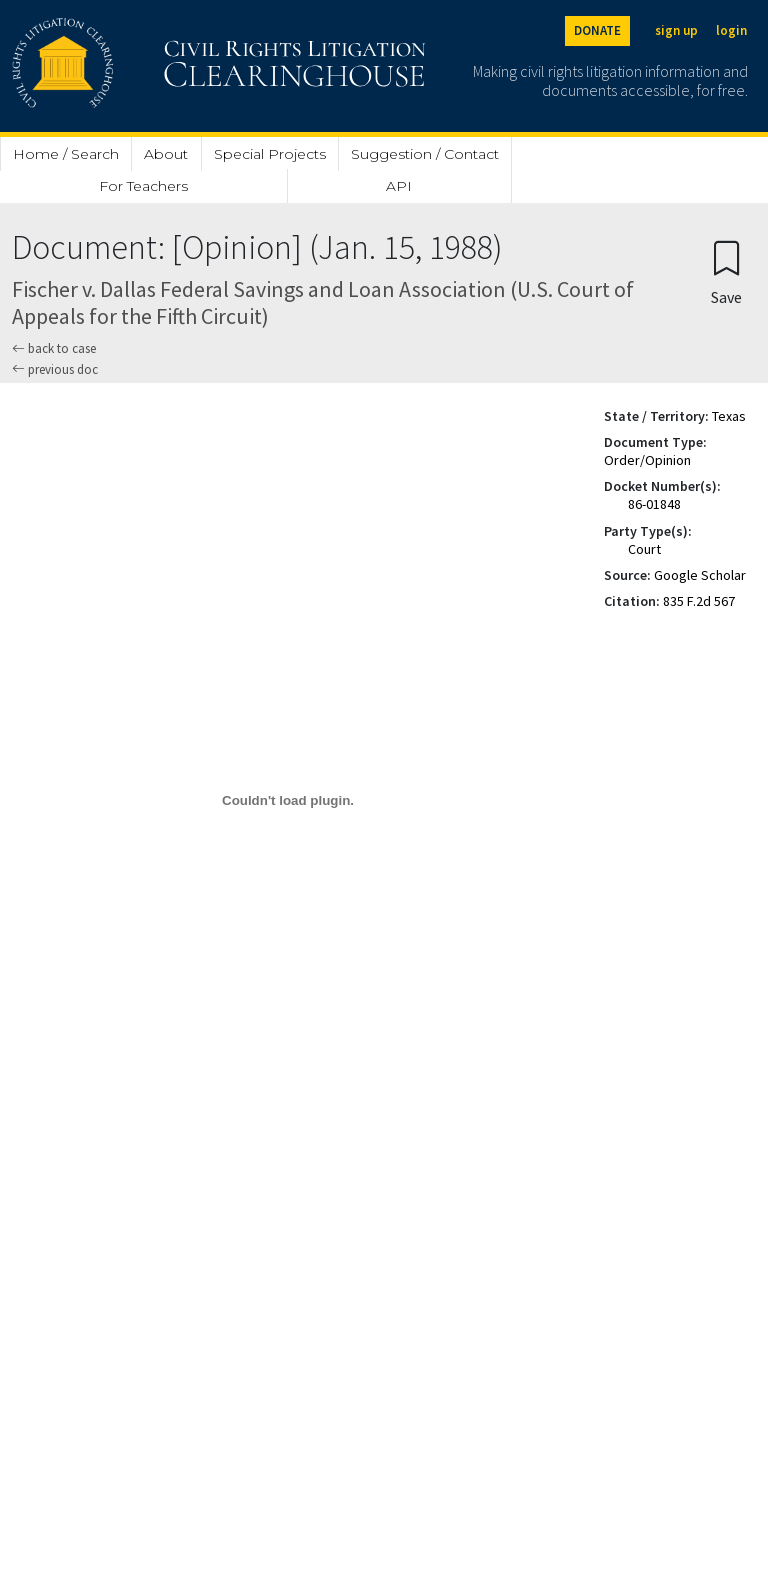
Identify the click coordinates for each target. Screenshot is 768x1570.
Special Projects (270, 154)
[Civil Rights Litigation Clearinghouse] (162, 66)
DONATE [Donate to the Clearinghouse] (597, 30)
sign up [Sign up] (676, 30)
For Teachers (143, 186)
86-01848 (654, 504)
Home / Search (66, 154)
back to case (54, 348)
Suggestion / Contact (425, 154)
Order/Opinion (647, 460)
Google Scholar (700, 575)
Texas (729, 416)
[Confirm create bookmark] (726, 271)
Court (644, 549)
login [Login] (731, 30)
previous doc (55, 369)
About (166, 154)
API (399, 186)
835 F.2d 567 (699, 601)
